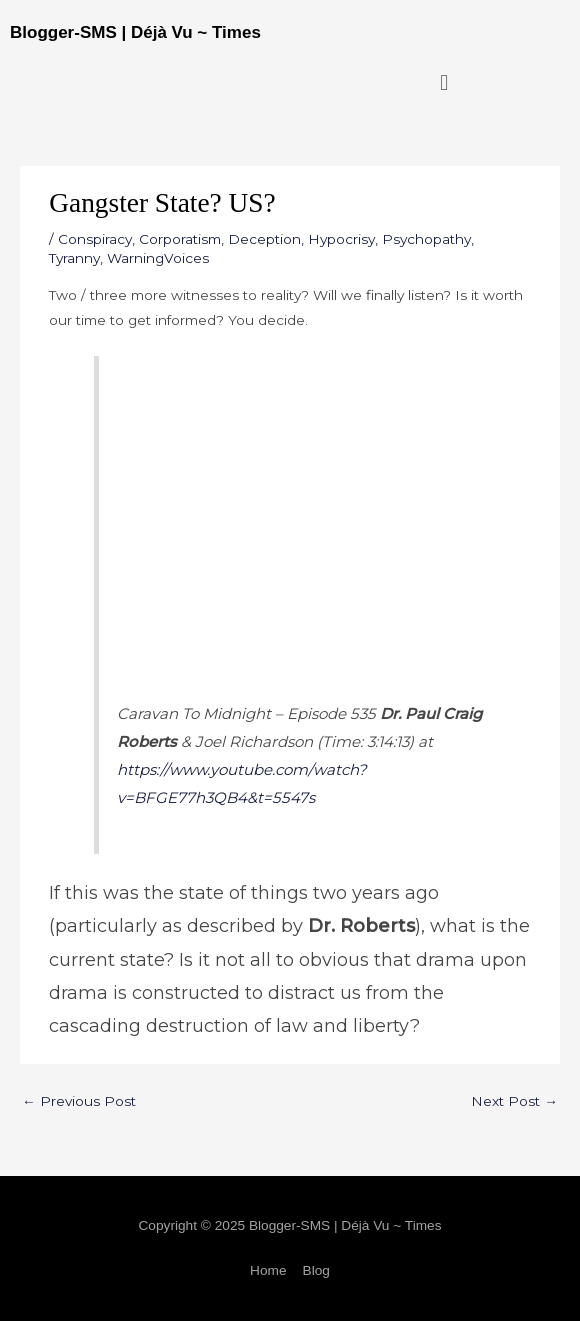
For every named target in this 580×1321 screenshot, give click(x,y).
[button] (444, 82)
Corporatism (180, 239)
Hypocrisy (341, 239)
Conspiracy (95, 239)
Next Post (514, 1101)
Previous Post (79, 1101)
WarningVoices (158, 258)
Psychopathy (426, 239)
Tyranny (74, 258)
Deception (264, 239)
